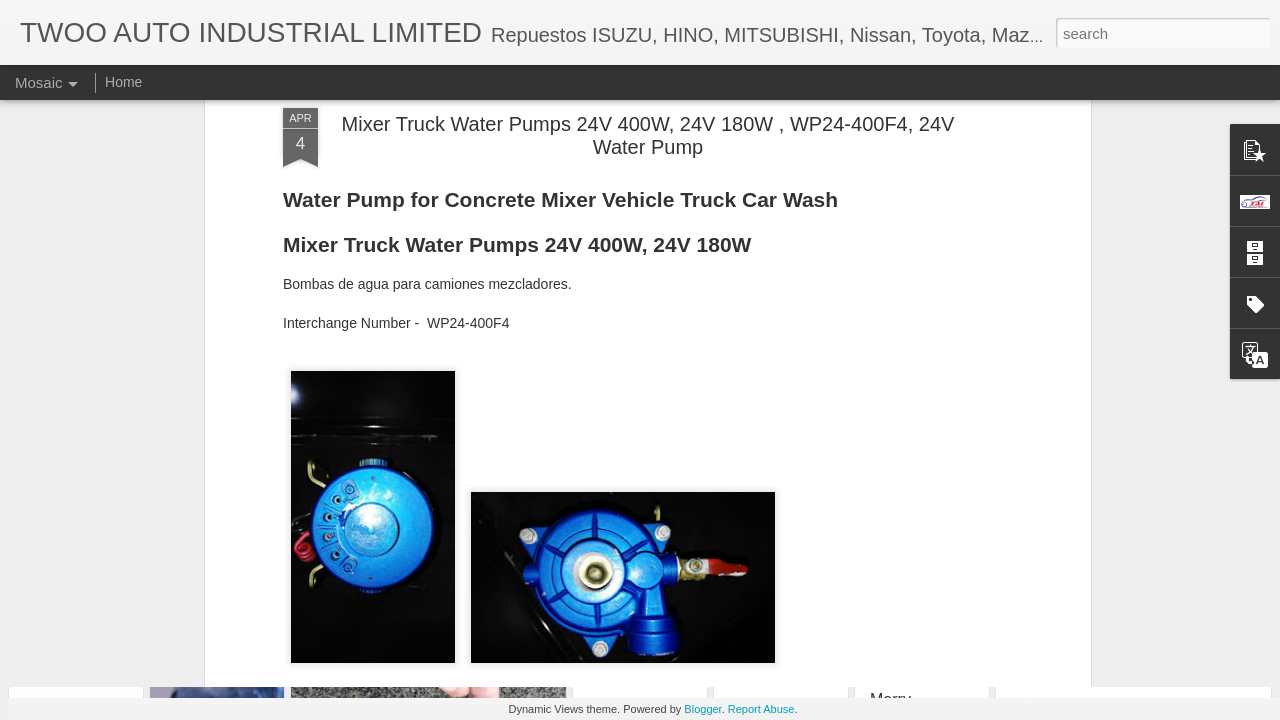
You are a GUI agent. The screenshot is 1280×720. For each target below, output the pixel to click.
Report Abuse (761, 709)
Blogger (702, 709)
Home (123, 82)
